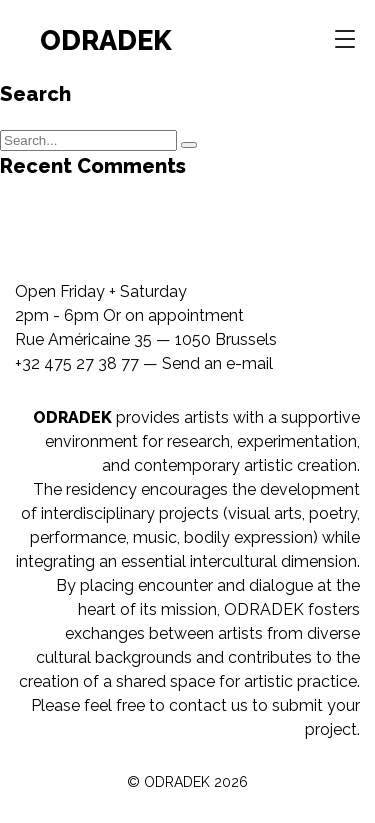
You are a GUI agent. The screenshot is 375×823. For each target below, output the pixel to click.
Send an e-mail (217, 363)
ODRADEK (106, 40)
